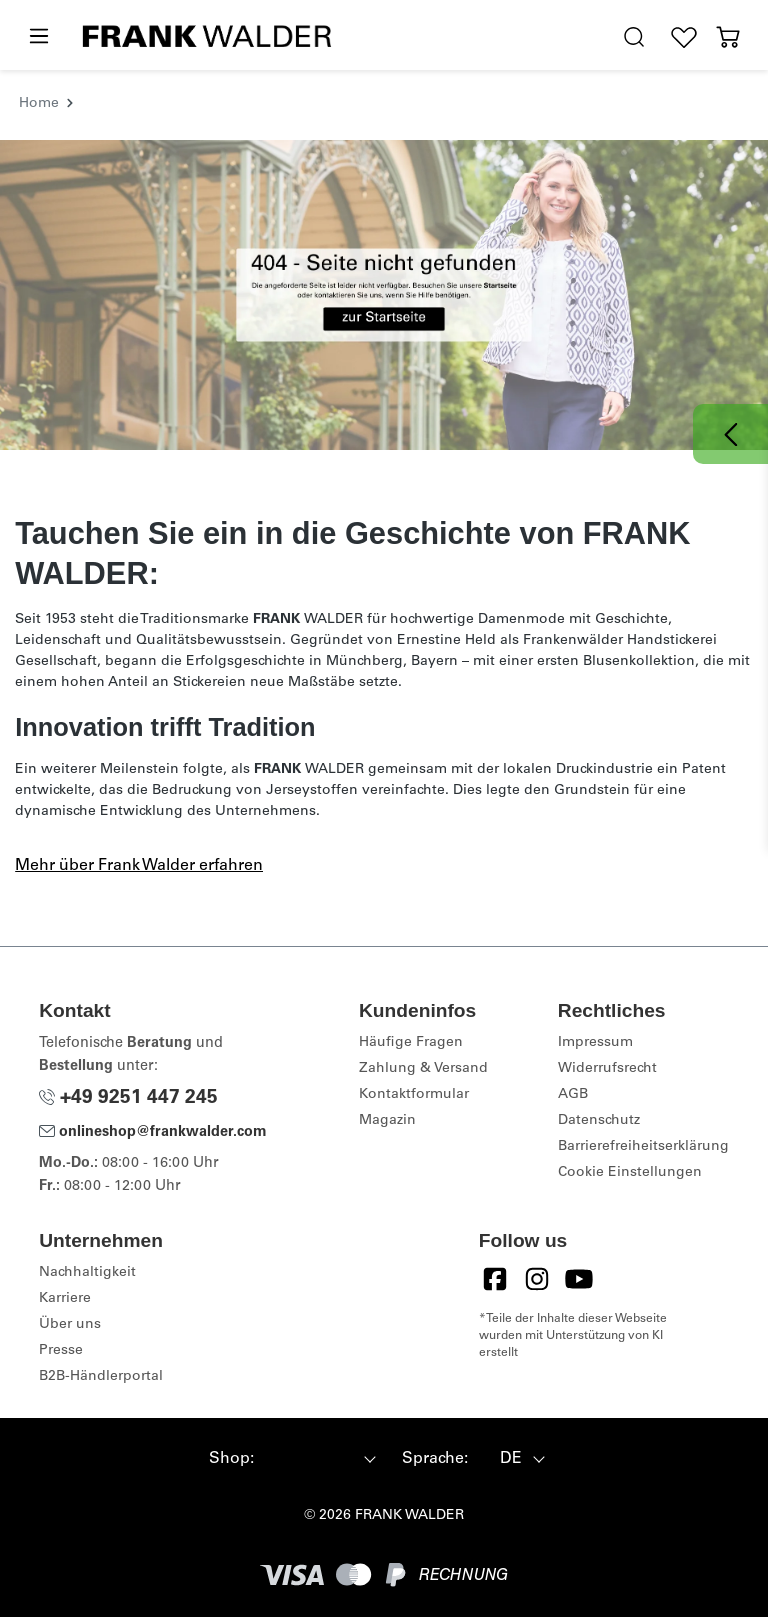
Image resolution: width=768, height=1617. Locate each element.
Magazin (387, 1121)
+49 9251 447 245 (128, 1098)
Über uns (70, 1325)
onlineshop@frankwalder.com (153, 1133)
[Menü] (38, 37)
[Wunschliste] (684, 37)
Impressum (595, 1043)
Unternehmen (101, 1240)
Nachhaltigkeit (87, 1273)
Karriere (65, 1299)
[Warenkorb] (728, 37)
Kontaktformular (414, 1095)
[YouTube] (579, 1279)
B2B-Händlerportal (101, 1377)
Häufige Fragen (411, 1043)
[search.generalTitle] (634, 37)
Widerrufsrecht (607, 1069)
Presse (61, 1351)
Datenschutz (599, 1121)
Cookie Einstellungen (630, 1173)
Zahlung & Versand (423, 1069)
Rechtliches (612, 1010)
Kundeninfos (417, 1010)
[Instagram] (537, 1279)
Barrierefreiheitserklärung (643, 1147)
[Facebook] (495, 1279)
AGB (573, 1095)
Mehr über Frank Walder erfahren (139, 866)
